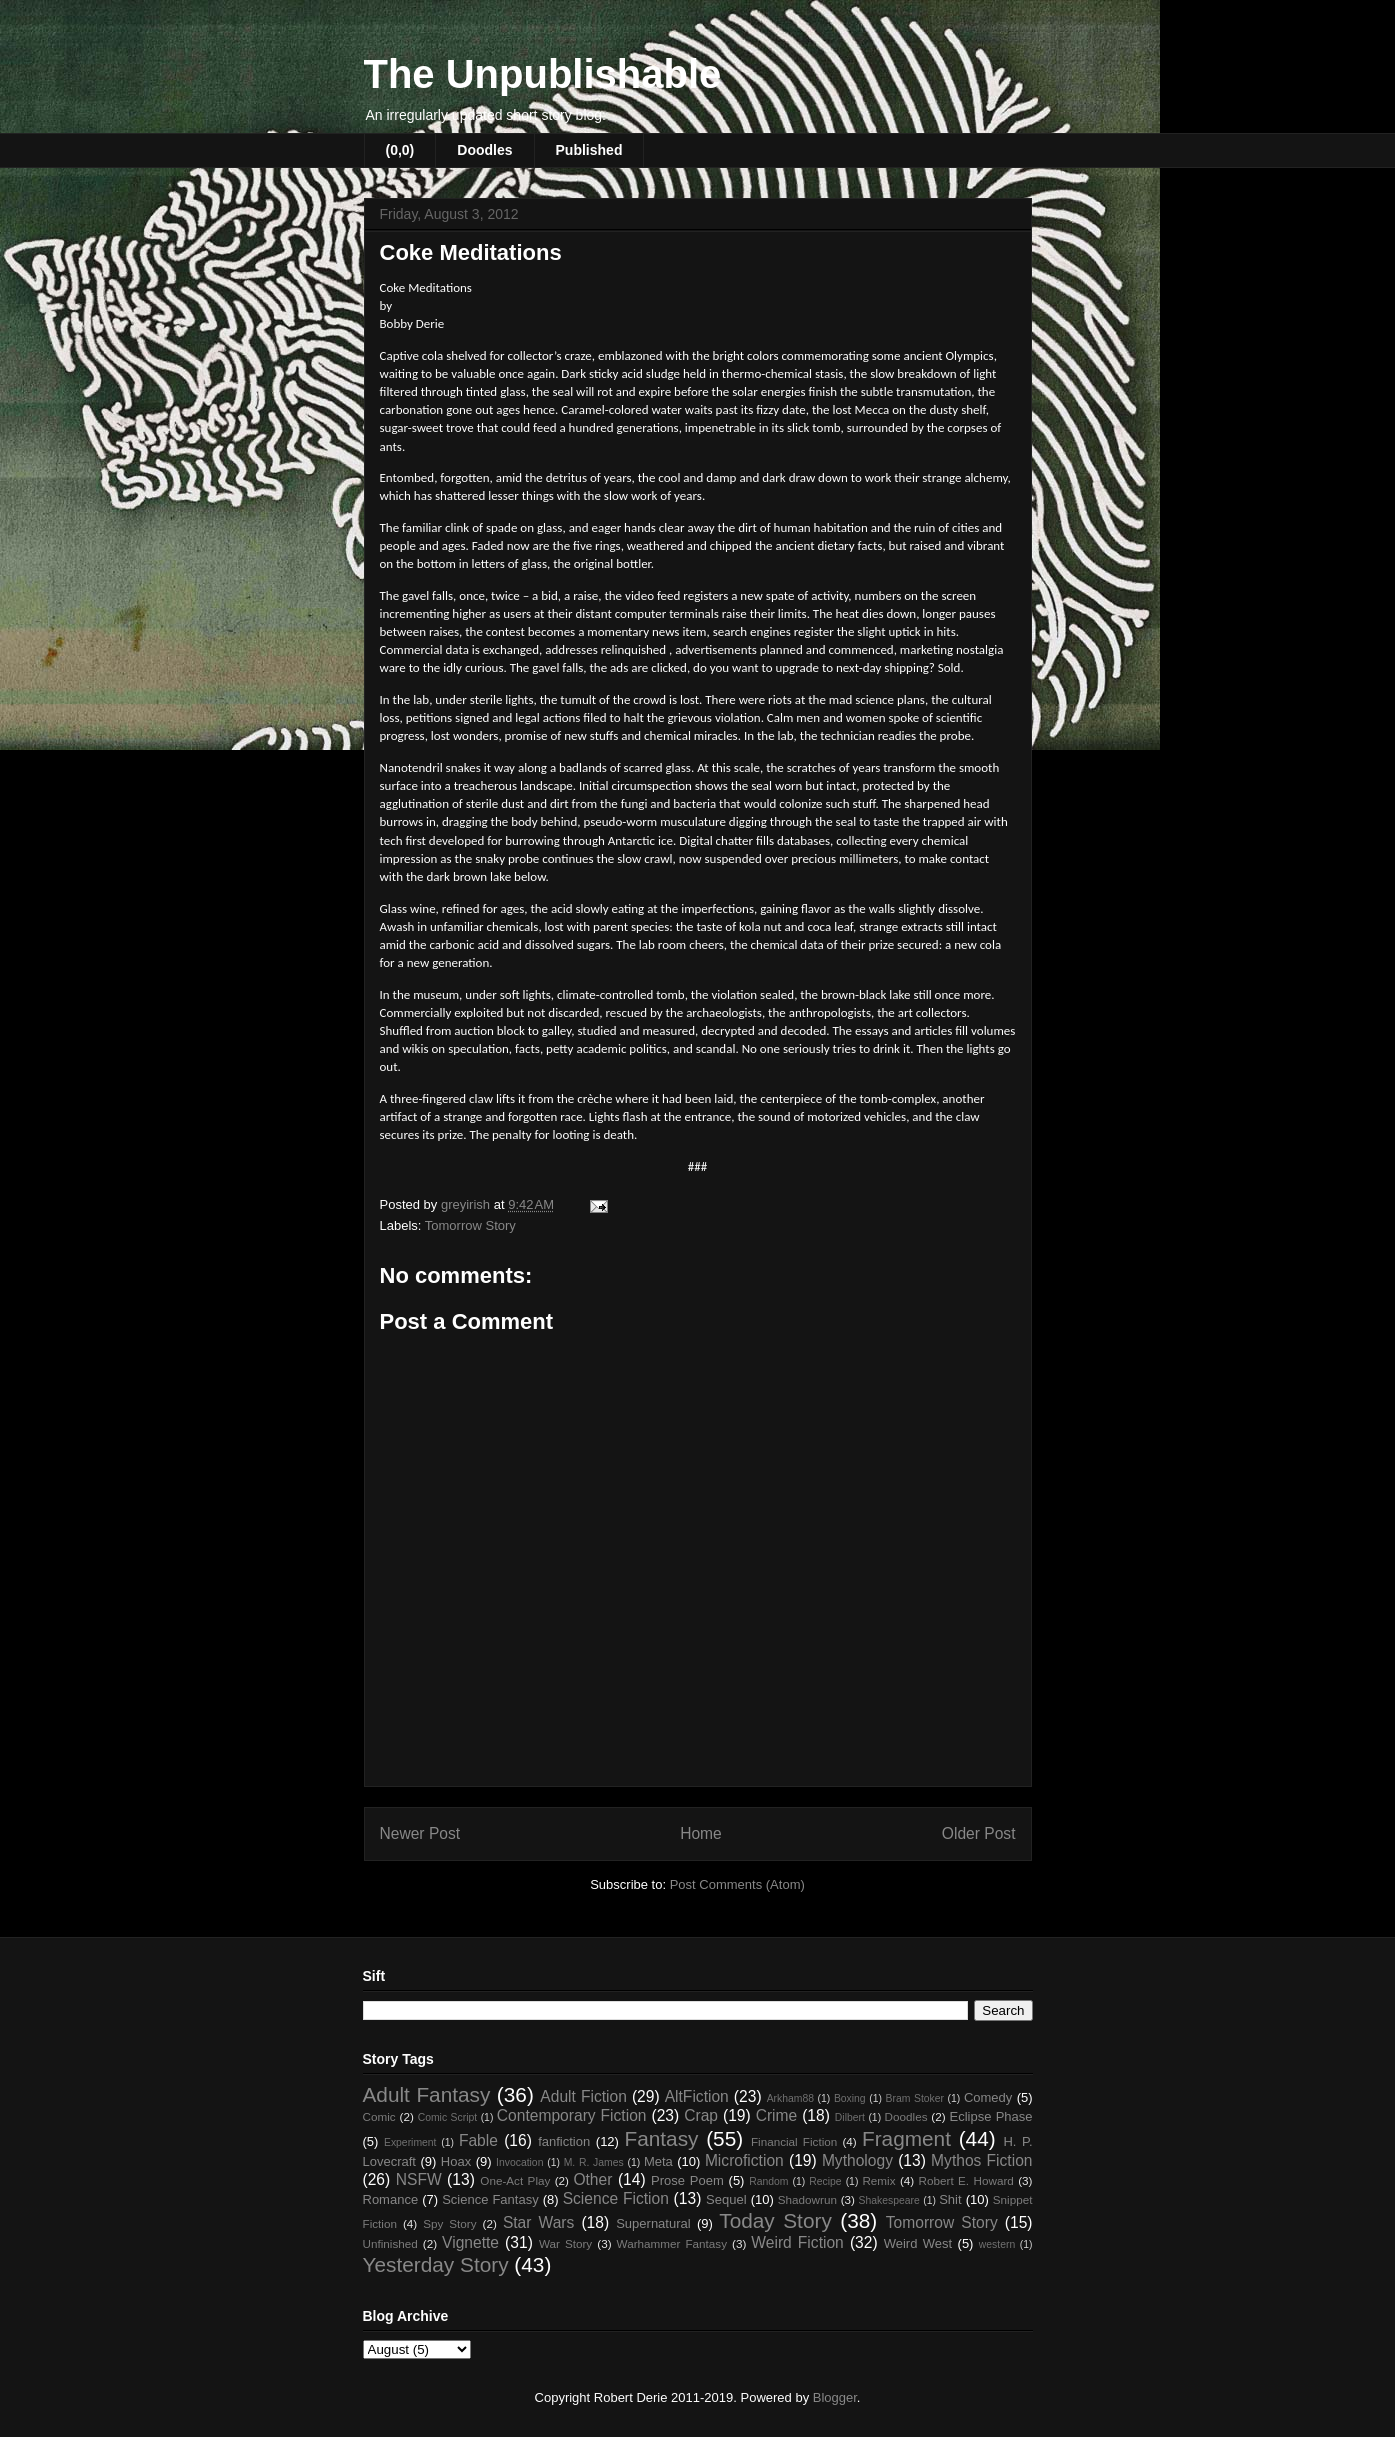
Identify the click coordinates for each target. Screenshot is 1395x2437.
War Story (565, 2243)
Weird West (918, 2243)
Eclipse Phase (991, 2116)
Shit (950, 2199)
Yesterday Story (436, 2264)
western (997, 2244)
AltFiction (697, 2096)
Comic (379, 2116)
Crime (777, 2115)
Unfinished (390, 2243)
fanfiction (564, 2141)
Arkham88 (790, 2098)
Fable (478, 2140)
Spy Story (449, 2223)
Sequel (726, 2199)
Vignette (470, 2242)
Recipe (825, 2181)
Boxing (850, 2098)
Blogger (835, 2397)
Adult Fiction (583, 2096)
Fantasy (661, 2138)
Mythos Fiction (981, 2160)
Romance (391, 2199)
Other (592, 2179)
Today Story (775, 2220)
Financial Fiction (794, 2141)
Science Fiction (616, 2198)
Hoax (456, 2161)
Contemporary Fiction (572, 2115)
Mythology (857, 2160)
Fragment (906, 2138)
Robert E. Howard (966, 2180)
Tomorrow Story (470, 1225)
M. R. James (594, 2162)
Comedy (988, 2097)
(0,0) (400, 150)
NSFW (419, 2179)
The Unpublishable (543, 74)
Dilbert (850, 2117)
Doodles (484, 150)
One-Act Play (515, 2180)
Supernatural (653, 2223)
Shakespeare (889, 2200)
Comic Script (448, 2117)
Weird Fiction (797, 2242)
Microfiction (744, 2160)
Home (701, 1833)
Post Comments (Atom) (737, 1884)
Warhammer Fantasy (672, 2243)
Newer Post (420, 1833)
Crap (701, 2115)
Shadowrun (807, 2199)
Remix (878, 2180)
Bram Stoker (915, 2098)
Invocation (519, 2162)
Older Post (979, 1833)
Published (589, 150)
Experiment (410, 2142)
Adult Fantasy (427, 2094)
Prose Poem (687, 2180)
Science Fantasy (490, 2199)
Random (768, 2181)
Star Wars (538, 2222)
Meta (658, 2161)
